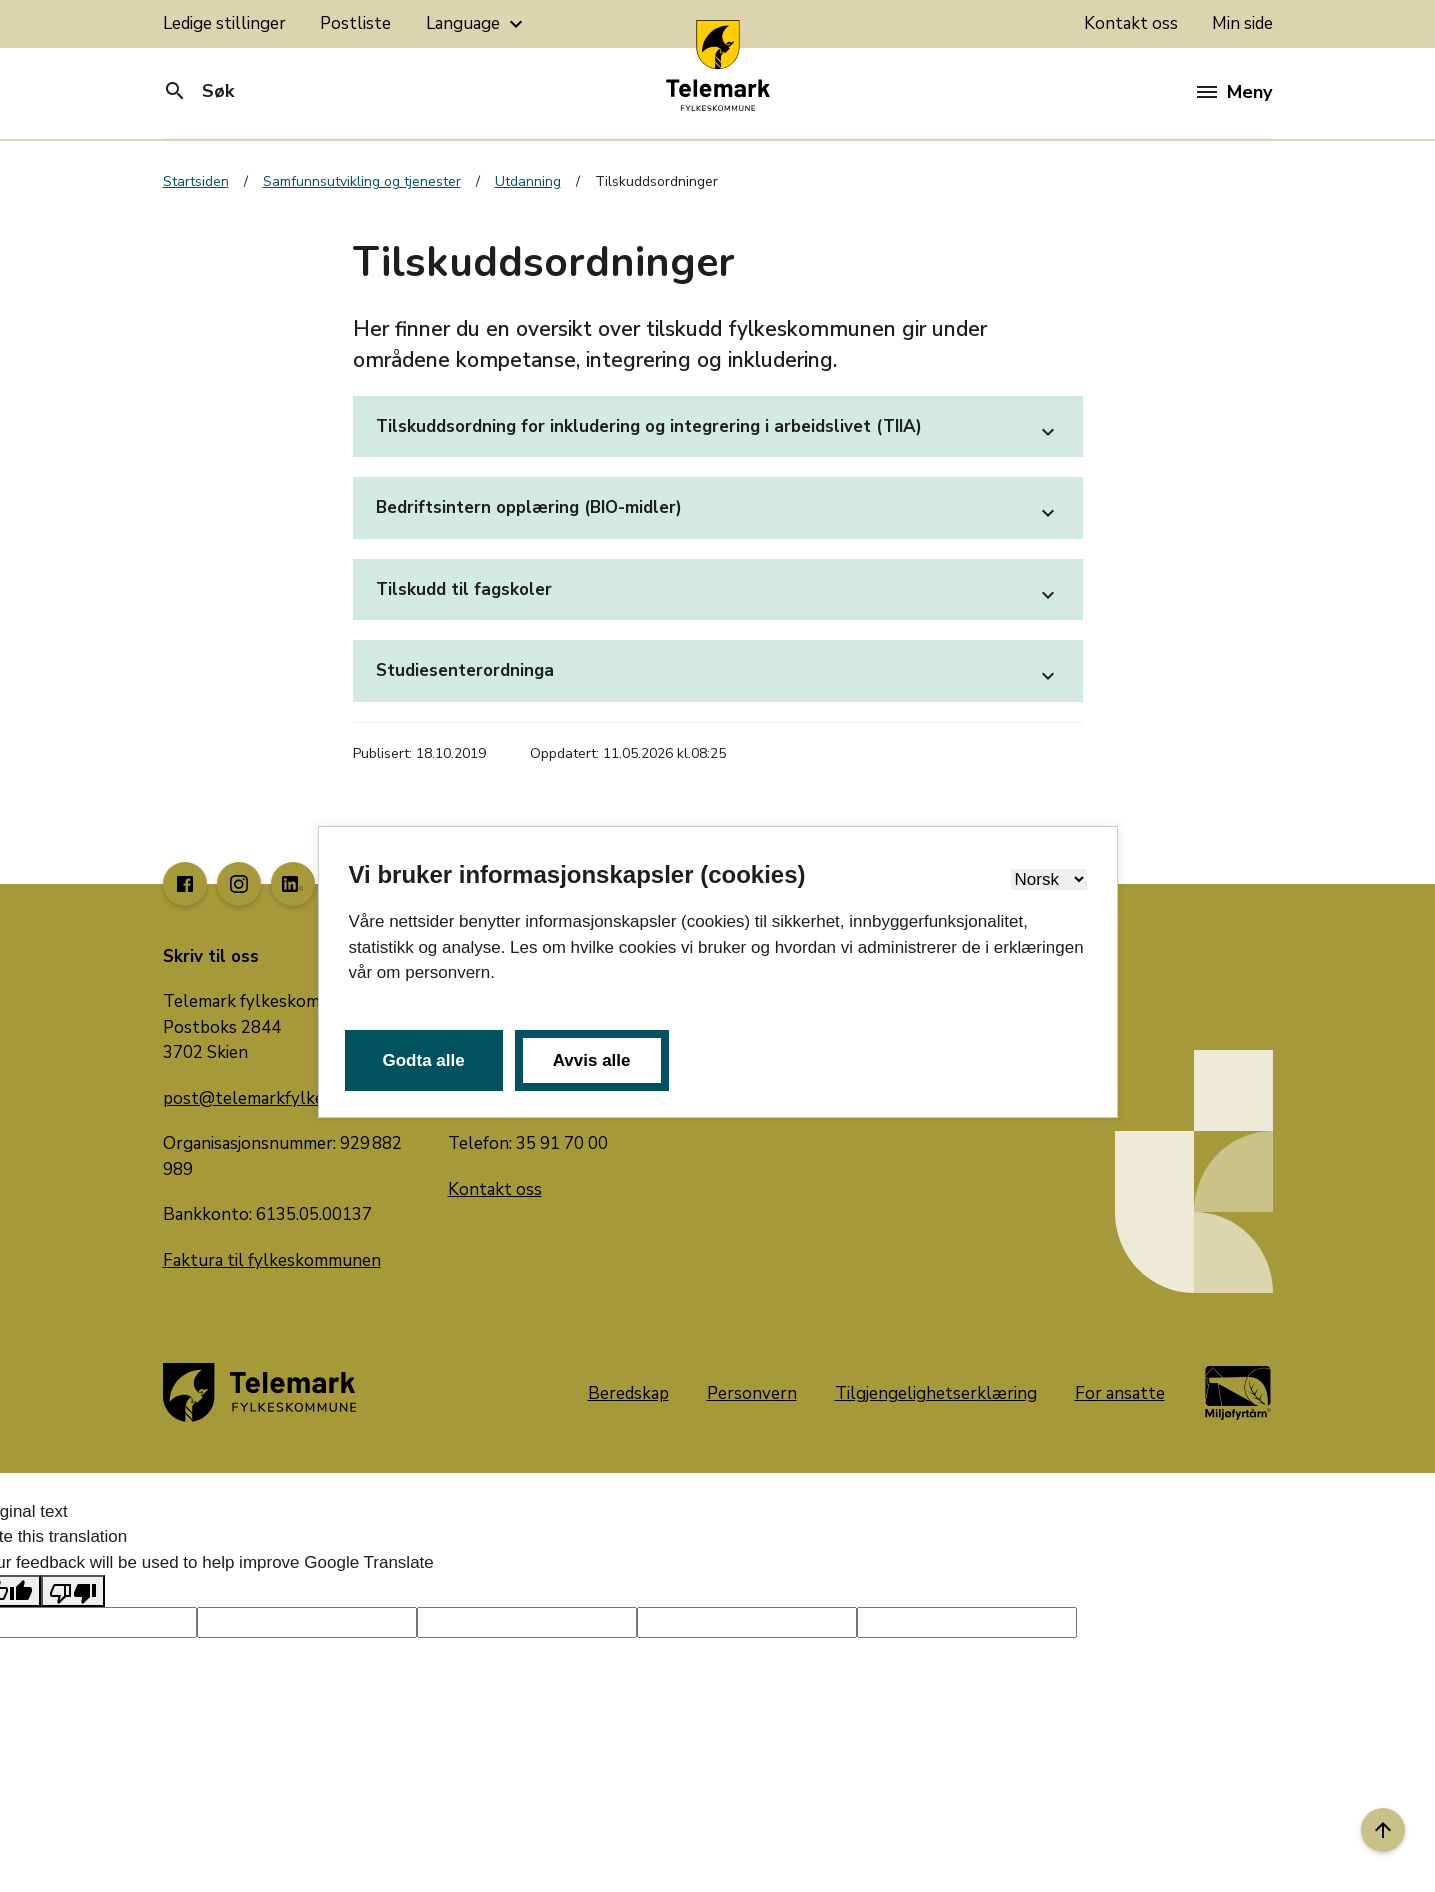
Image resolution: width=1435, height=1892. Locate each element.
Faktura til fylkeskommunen (272, 1260)
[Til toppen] (1383, 1830)
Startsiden (196, 181)
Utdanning (528, 181)
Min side (1242, 23)
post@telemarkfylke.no (255, 1098)
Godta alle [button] (424, 1060)
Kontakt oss (1131, 23)
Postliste (355, 23)
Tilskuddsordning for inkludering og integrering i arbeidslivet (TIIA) (718, 432)
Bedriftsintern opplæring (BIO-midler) (718, 513)
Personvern (752, 1393)
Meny (1234, 92)
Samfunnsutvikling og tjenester (362, 181)
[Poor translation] (73, 1591)
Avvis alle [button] (592, 1060)
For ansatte (1120, 1393)
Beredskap (628, 1393)
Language (477, 24)
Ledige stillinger (224, 23)
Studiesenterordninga (718, 676)
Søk (198, 91)
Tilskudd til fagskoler (718, 595)
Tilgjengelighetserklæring (936, 1393)
